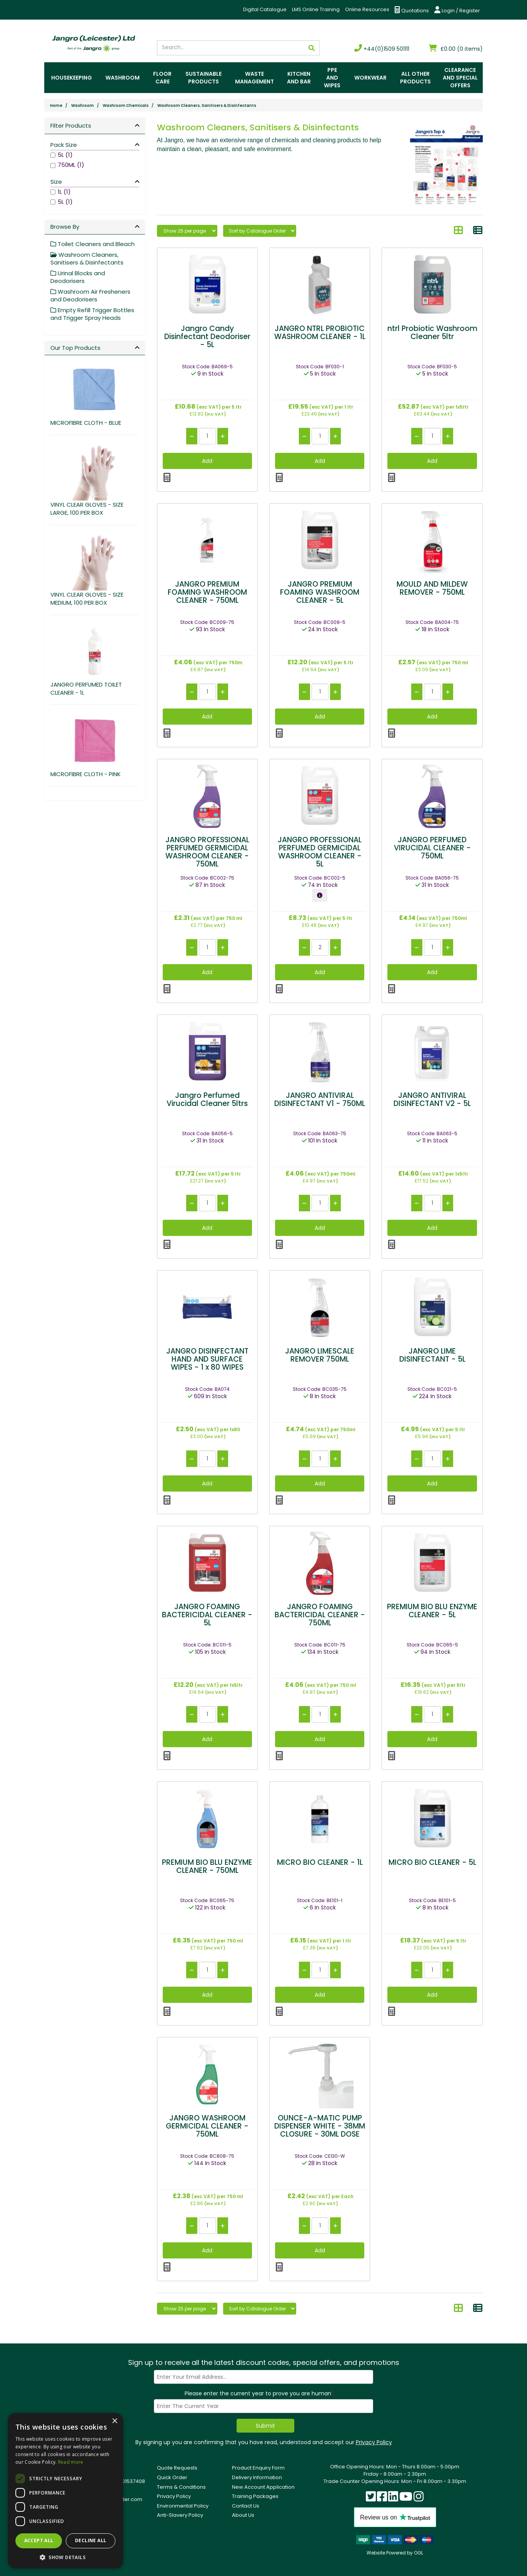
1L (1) (64, 192)
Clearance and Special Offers (460, 77)
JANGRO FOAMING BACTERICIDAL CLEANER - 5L (207, 1614)
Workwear (370, 77)
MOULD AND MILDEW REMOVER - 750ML (432, 588)
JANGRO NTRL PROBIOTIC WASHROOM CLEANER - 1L (319, 332)
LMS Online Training (316, 9)
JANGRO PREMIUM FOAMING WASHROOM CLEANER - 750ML (207, 592)
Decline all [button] (90, 2540)
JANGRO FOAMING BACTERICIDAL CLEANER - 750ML (320, 1614)
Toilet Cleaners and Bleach (92, 244)
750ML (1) (71, 165)
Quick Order (172, 2477)
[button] (65, 2557)
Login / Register (457, 10)
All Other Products (415, 77)
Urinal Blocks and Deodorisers (77, 277)
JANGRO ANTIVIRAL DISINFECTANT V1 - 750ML (319, 1099)
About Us (243, 2515)
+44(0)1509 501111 (381, 49)
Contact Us (245, 2505)
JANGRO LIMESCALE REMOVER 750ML (319, 1355)
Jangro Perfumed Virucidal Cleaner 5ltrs (207, 1099)
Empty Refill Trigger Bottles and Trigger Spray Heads (92, 314)
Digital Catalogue (265, 9)
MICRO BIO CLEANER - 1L (320, 1862)
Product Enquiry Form (258, 2467)
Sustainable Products (203, 77)
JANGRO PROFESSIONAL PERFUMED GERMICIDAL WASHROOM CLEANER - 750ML (207, 852)
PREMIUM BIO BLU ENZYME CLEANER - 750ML (207, 1866)
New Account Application (263, 2487)
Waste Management (254, 77)
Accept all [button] (38, 2540)
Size (56, 182)
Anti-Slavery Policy (180, 2515)
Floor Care (162, 77)
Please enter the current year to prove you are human (259, 2393)
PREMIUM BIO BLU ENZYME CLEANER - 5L (432, 1610)
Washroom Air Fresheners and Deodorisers (90, 295)
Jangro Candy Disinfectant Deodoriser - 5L (207, 336)
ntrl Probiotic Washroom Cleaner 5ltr (432, 332)
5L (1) (65, 155)
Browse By (64, 227)
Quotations (412, 10)
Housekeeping (71, 77)
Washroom (122, 77)
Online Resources (367, 9)
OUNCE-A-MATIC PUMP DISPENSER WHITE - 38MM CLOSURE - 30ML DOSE (319, 2126)
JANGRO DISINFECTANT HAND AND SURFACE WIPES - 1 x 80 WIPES (207, 1359)
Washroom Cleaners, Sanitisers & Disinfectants (206, 105)
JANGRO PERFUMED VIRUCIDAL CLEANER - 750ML (432, 848)
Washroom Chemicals (125, 105)
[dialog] (65, 2490)
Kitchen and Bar (299, 77)
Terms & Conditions (181, 2487)
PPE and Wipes (332, 77)
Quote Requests (177, 2467)
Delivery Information (257, 2477)
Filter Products (70, 125)
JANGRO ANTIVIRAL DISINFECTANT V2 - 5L (432, 1099)
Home (56, 105)
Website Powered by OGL (395, 2552)
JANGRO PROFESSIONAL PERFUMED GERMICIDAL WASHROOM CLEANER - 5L (320, 852)
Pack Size (63, 145)
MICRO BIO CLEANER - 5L (432, 1862)
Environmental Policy (182, 2505)
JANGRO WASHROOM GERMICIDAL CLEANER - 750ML (207, 2126)
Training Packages (255, 2496)
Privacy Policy (374, 2442)
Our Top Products (75, 348)
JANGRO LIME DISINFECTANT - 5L (432, 1355)
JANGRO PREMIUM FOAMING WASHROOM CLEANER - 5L (319, 592)
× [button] (114, 2421)
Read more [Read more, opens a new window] (70, 2462)
